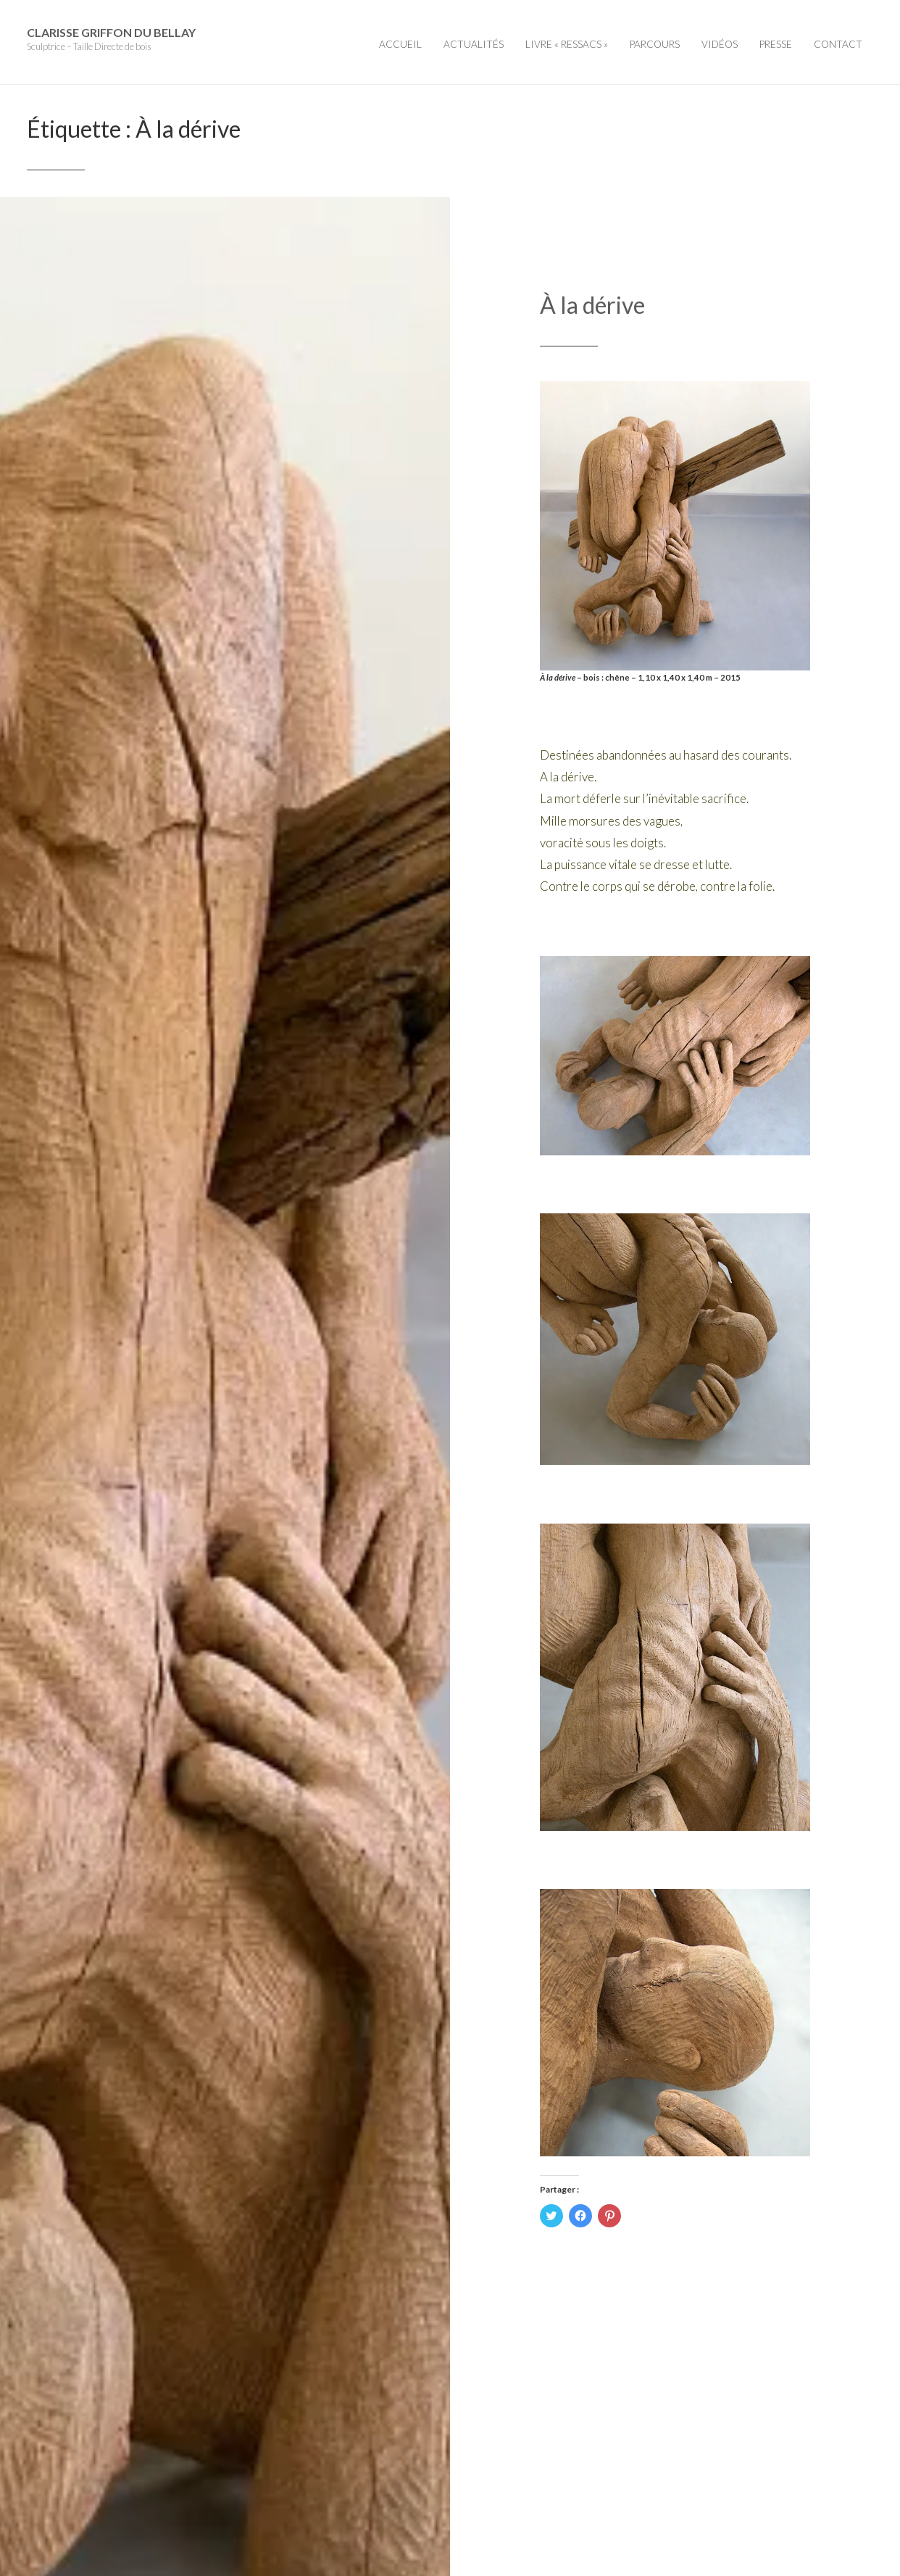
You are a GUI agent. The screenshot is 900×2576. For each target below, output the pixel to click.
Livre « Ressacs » (566, 44)
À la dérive (592, 305)
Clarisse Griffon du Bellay (111, 32)
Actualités (473, 44)
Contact (838, 44)
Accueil (400, 44)
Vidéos (719, 44)
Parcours (655, 44)
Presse (775, 44)
